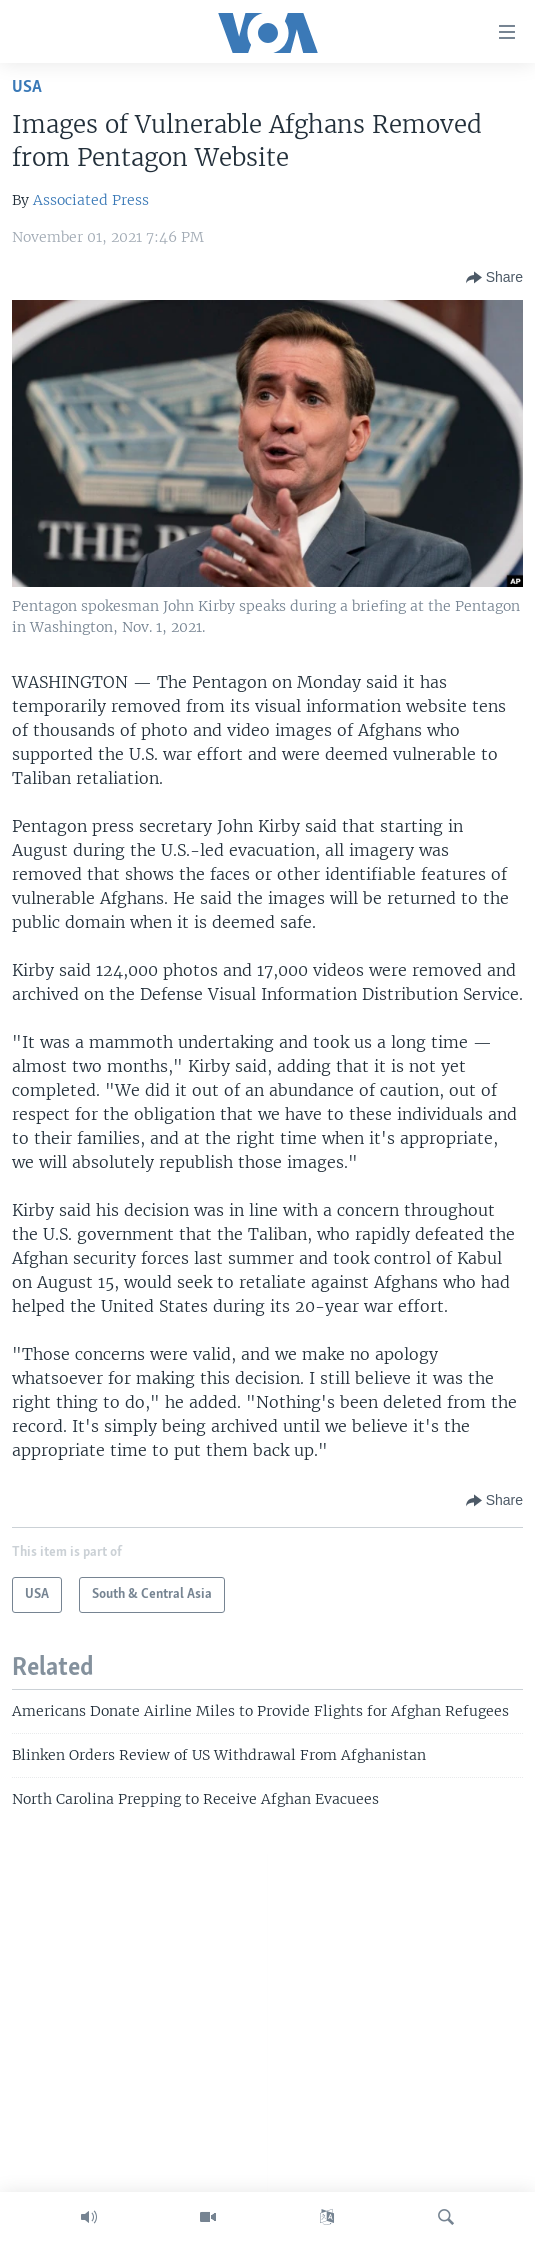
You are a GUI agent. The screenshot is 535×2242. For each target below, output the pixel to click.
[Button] (494, 278)
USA (27, 87)
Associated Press (91, 200)
